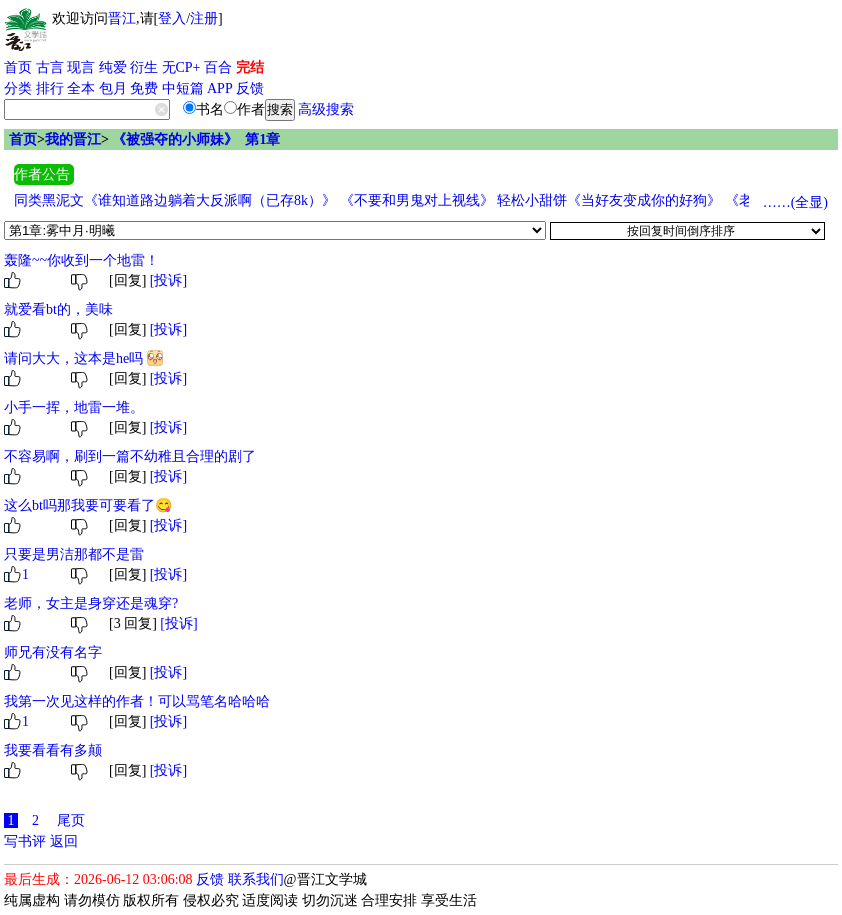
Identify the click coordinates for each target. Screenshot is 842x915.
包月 (113, 88)
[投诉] (168, 280)
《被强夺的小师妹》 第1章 (196, 139)
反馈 (250, 88)
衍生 (144, 67)
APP (220, 88)
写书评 (25, 841)
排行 (50, 88)
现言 (81, 67)
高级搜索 (326, 109)
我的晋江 (73, 139)
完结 (250, 67)
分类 (18, 88)
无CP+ (181, 67)
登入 (172, 18)
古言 (50, 67)
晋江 (122, 18)
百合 (218, 67)
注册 (204, 18)
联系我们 (256, 879)
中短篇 (183, 88)
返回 (64, 841)
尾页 (71, 820)
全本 (81, 88)
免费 (144, 88)
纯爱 (113, 67)
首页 (18, 67)
